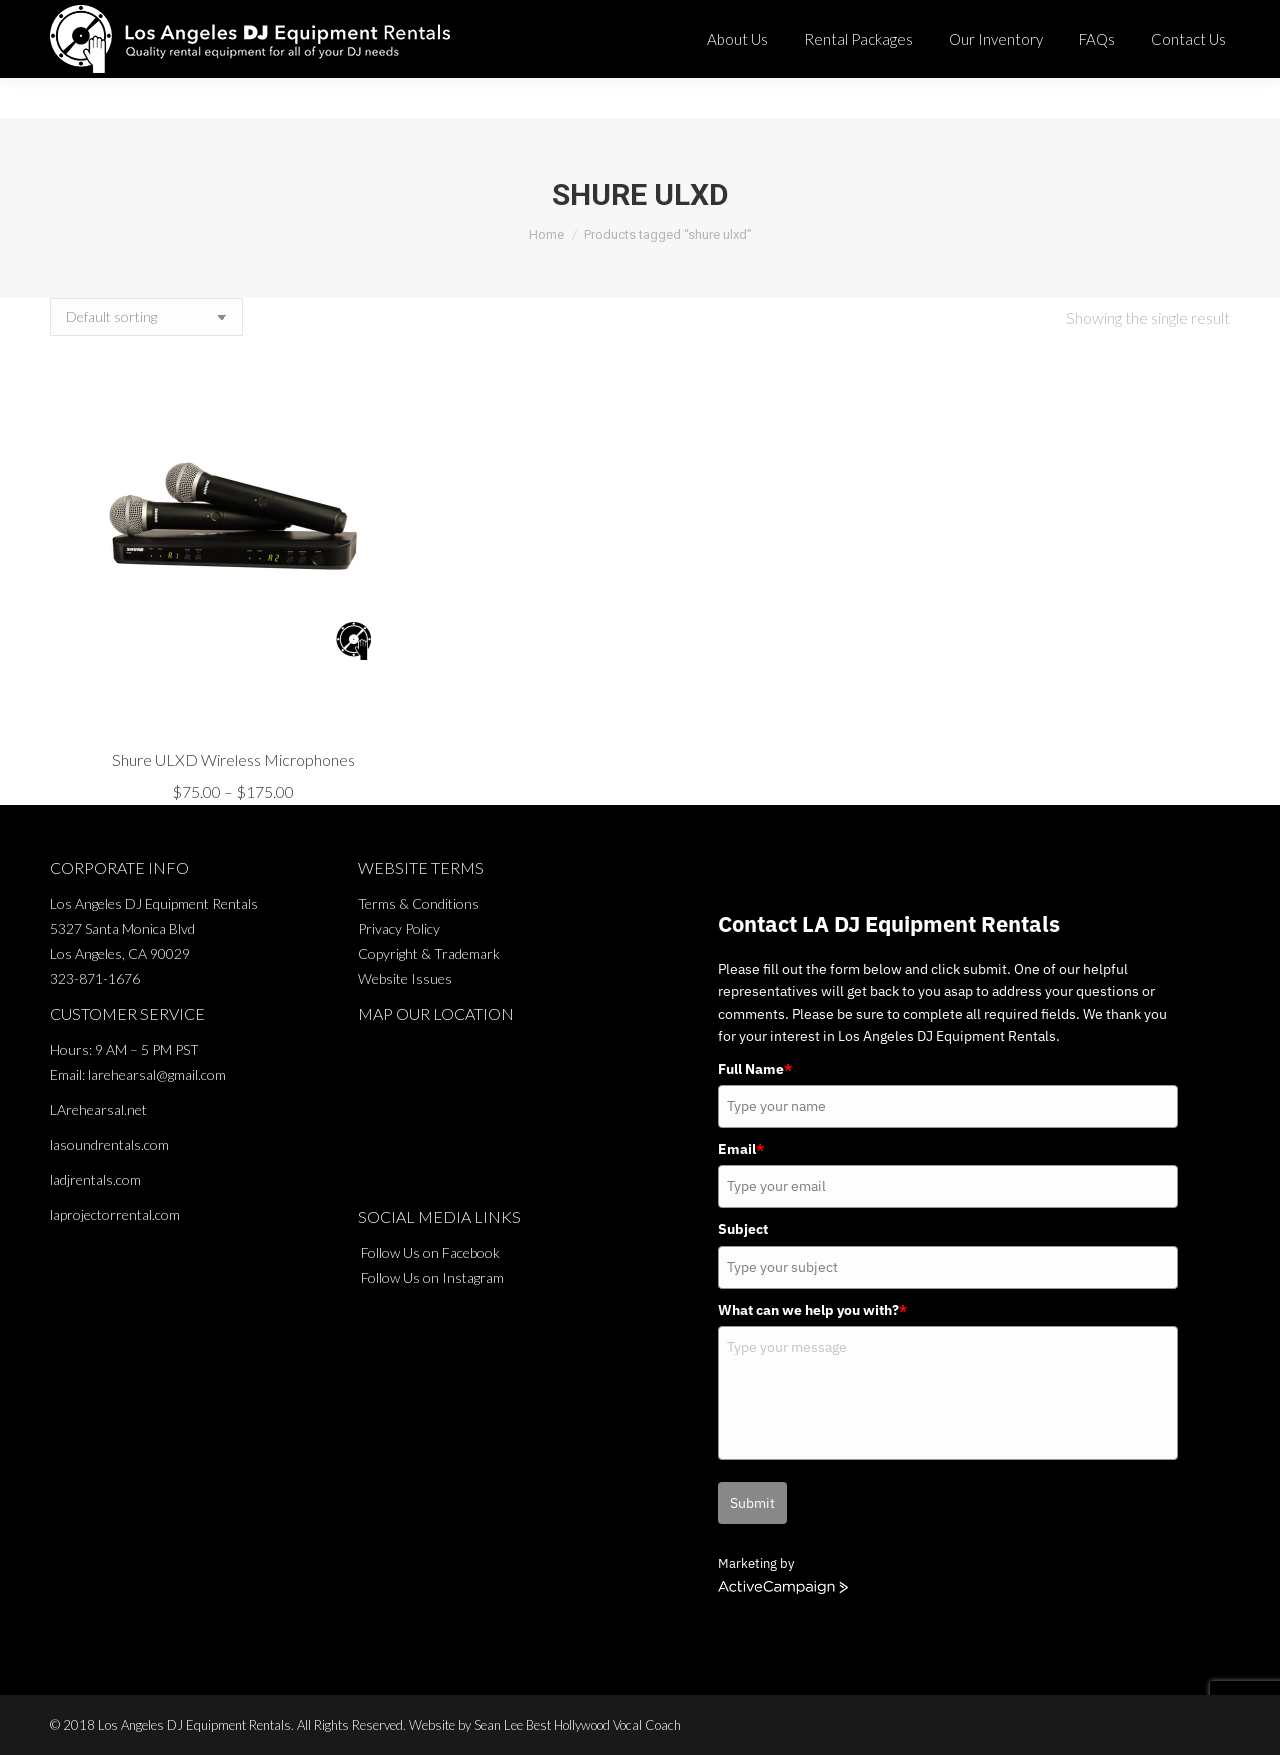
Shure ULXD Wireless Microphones (233, 759)
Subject (743, 1229)
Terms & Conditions (418, 903)
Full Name (755, 1069)
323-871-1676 (760, 20)
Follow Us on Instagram (432, 1277)
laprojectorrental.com (115, 1214)
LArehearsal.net (98, 1109)
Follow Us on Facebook (430, 1252)
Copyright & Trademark (429, 953)
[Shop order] (146, 317)
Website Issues (405, 978)
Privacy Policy (399, 928)
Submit (752, 1503)
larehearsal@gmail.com (157, 1074)
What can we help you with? (812, 1310)
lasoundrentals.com (109, 1144)
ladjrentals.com (95, 1179)
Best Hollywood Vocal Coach (603, 1725)
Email (741, 1149)
